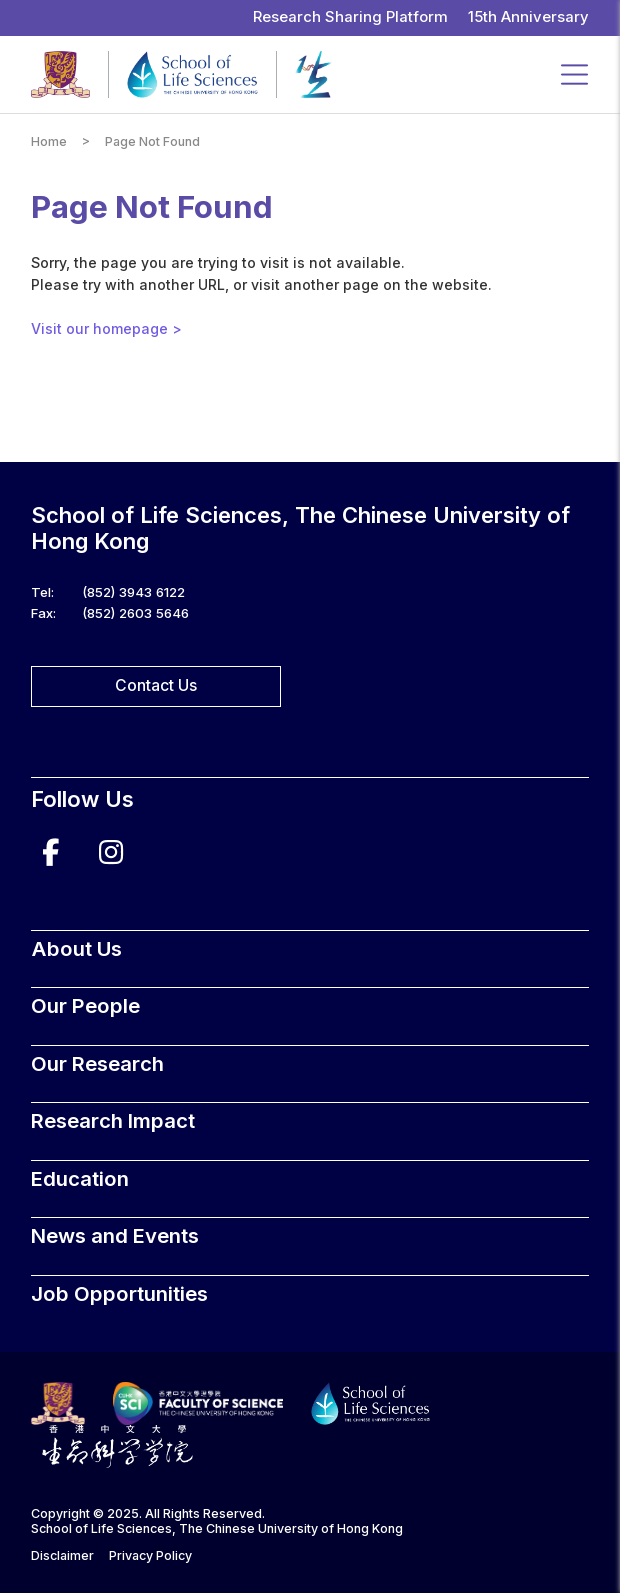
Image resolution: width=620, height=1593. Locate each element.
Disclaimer (62, 1555)
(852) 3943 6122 (133, 592)
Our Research (97, 1063)
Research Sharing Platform (350, 17)
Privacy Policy (150, 1555)
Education (80, 1178)
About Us (76, 948)
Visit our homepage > (106, 328)
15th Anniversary (528, 17)
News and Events (115, 1235)
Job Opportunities (119, 1293)
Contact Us (156, 685)
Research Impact (113, 1120)
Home (49, 141)
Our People (85, 1005)
